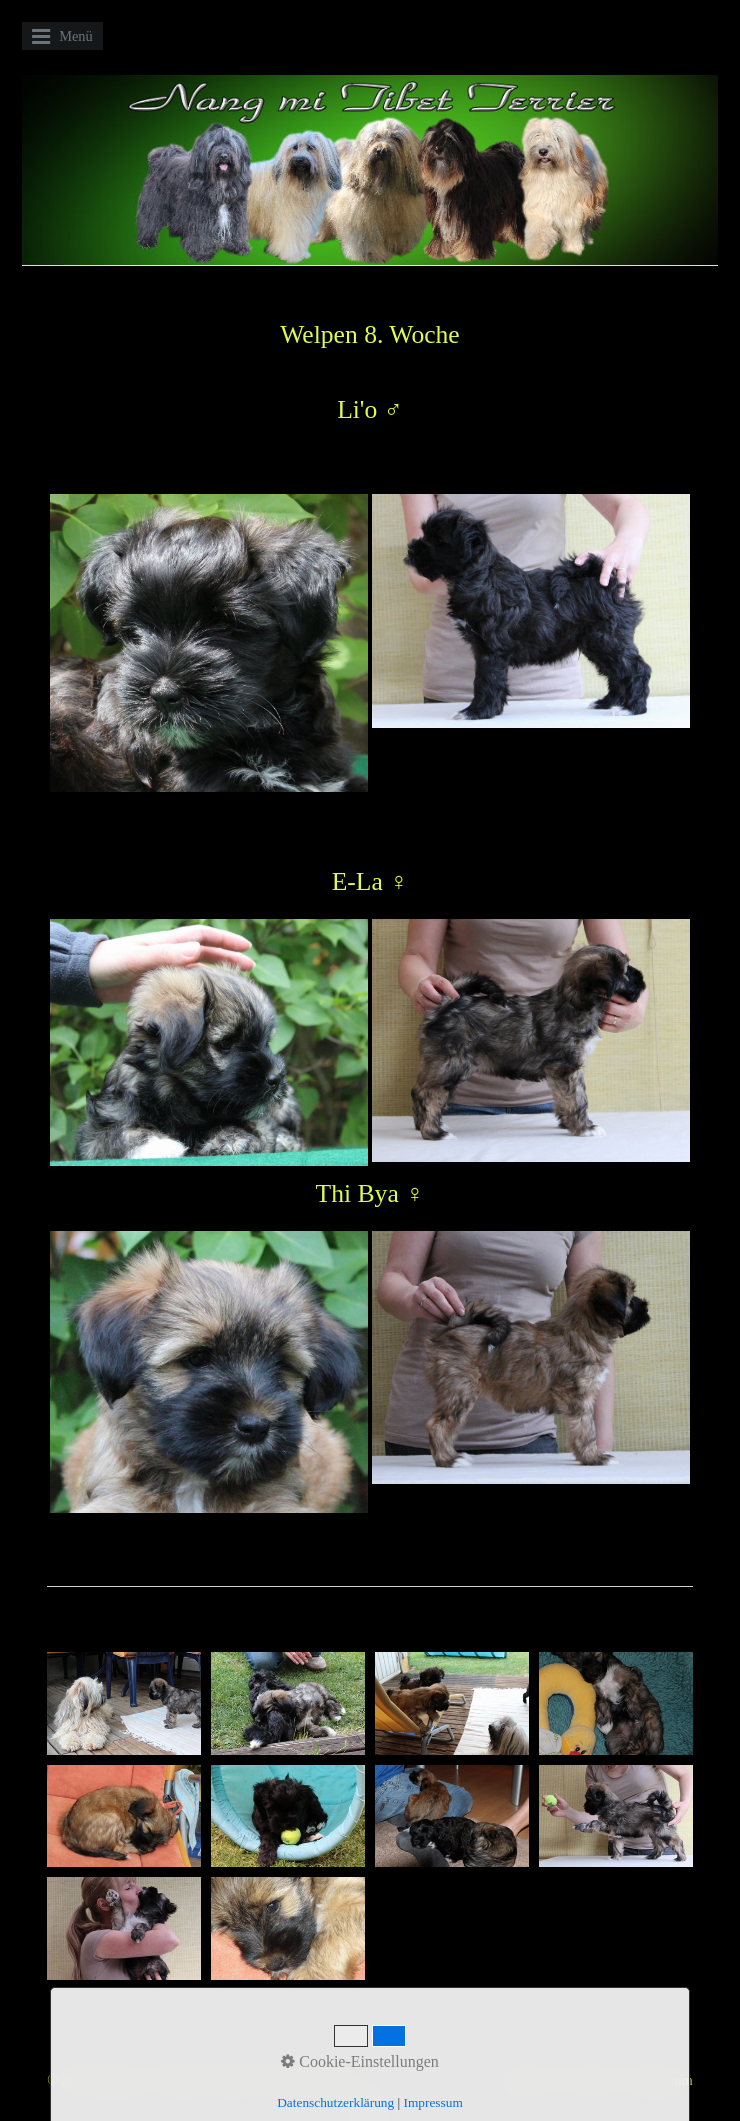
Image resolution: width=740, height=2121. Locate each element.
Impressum (661, 2080)
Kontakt (592, 2080)
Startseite (529, 2080)
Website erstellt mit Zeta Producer (255, 2080)
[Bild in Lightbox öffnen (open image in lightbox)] (124, 1703)
